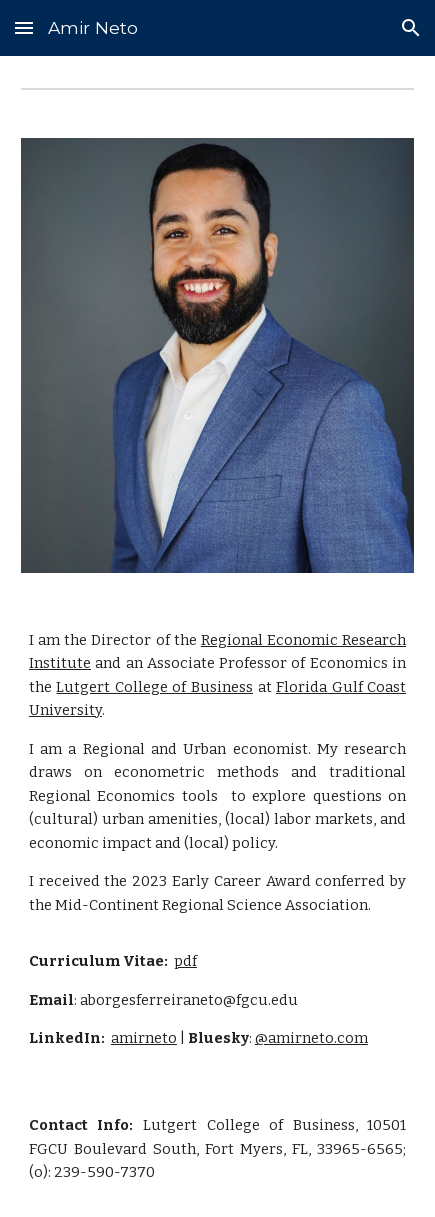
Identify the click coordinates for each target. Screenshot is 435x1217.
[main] (217, 840)
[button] (24, 27)
